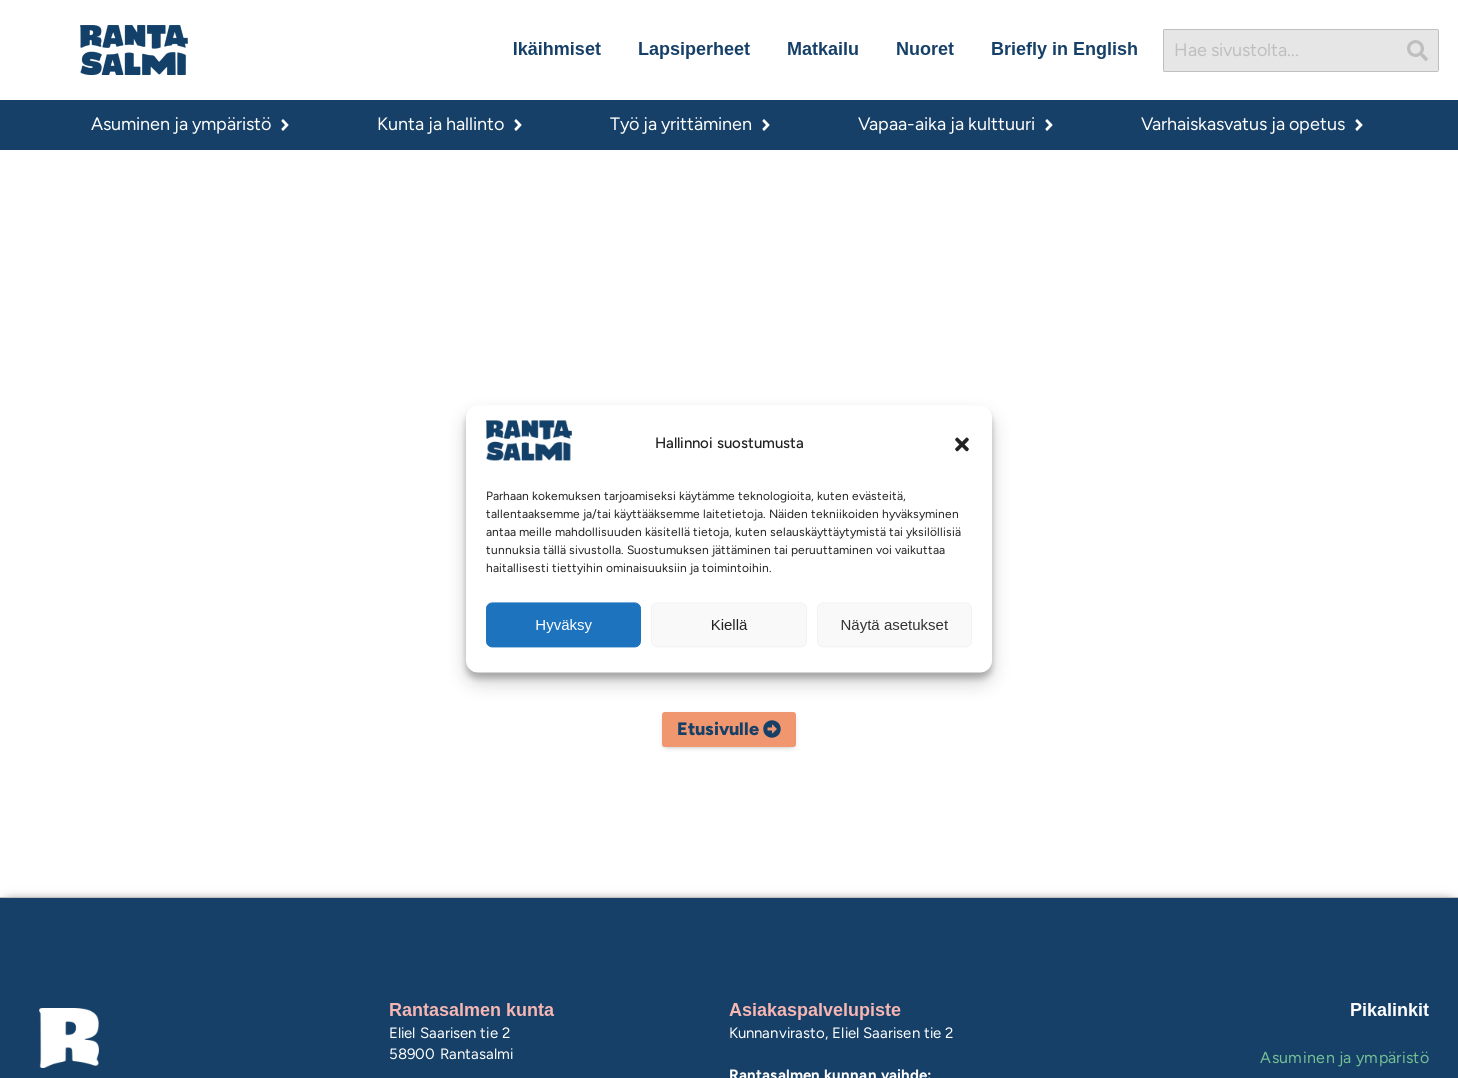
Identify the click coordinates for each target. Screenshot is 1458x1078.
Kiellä (729, 624)
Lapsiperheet (694, 49)
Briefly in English (1064, 49)
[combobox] (1280, 50)
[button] (962, 444)
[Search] (1418, 50)
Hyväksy (563, 624)
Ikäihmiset (557, 49)
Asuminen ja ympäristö (1344, 1057)
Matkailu (823, 49)
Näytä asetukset (895, 624)
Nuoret (925, 49)
